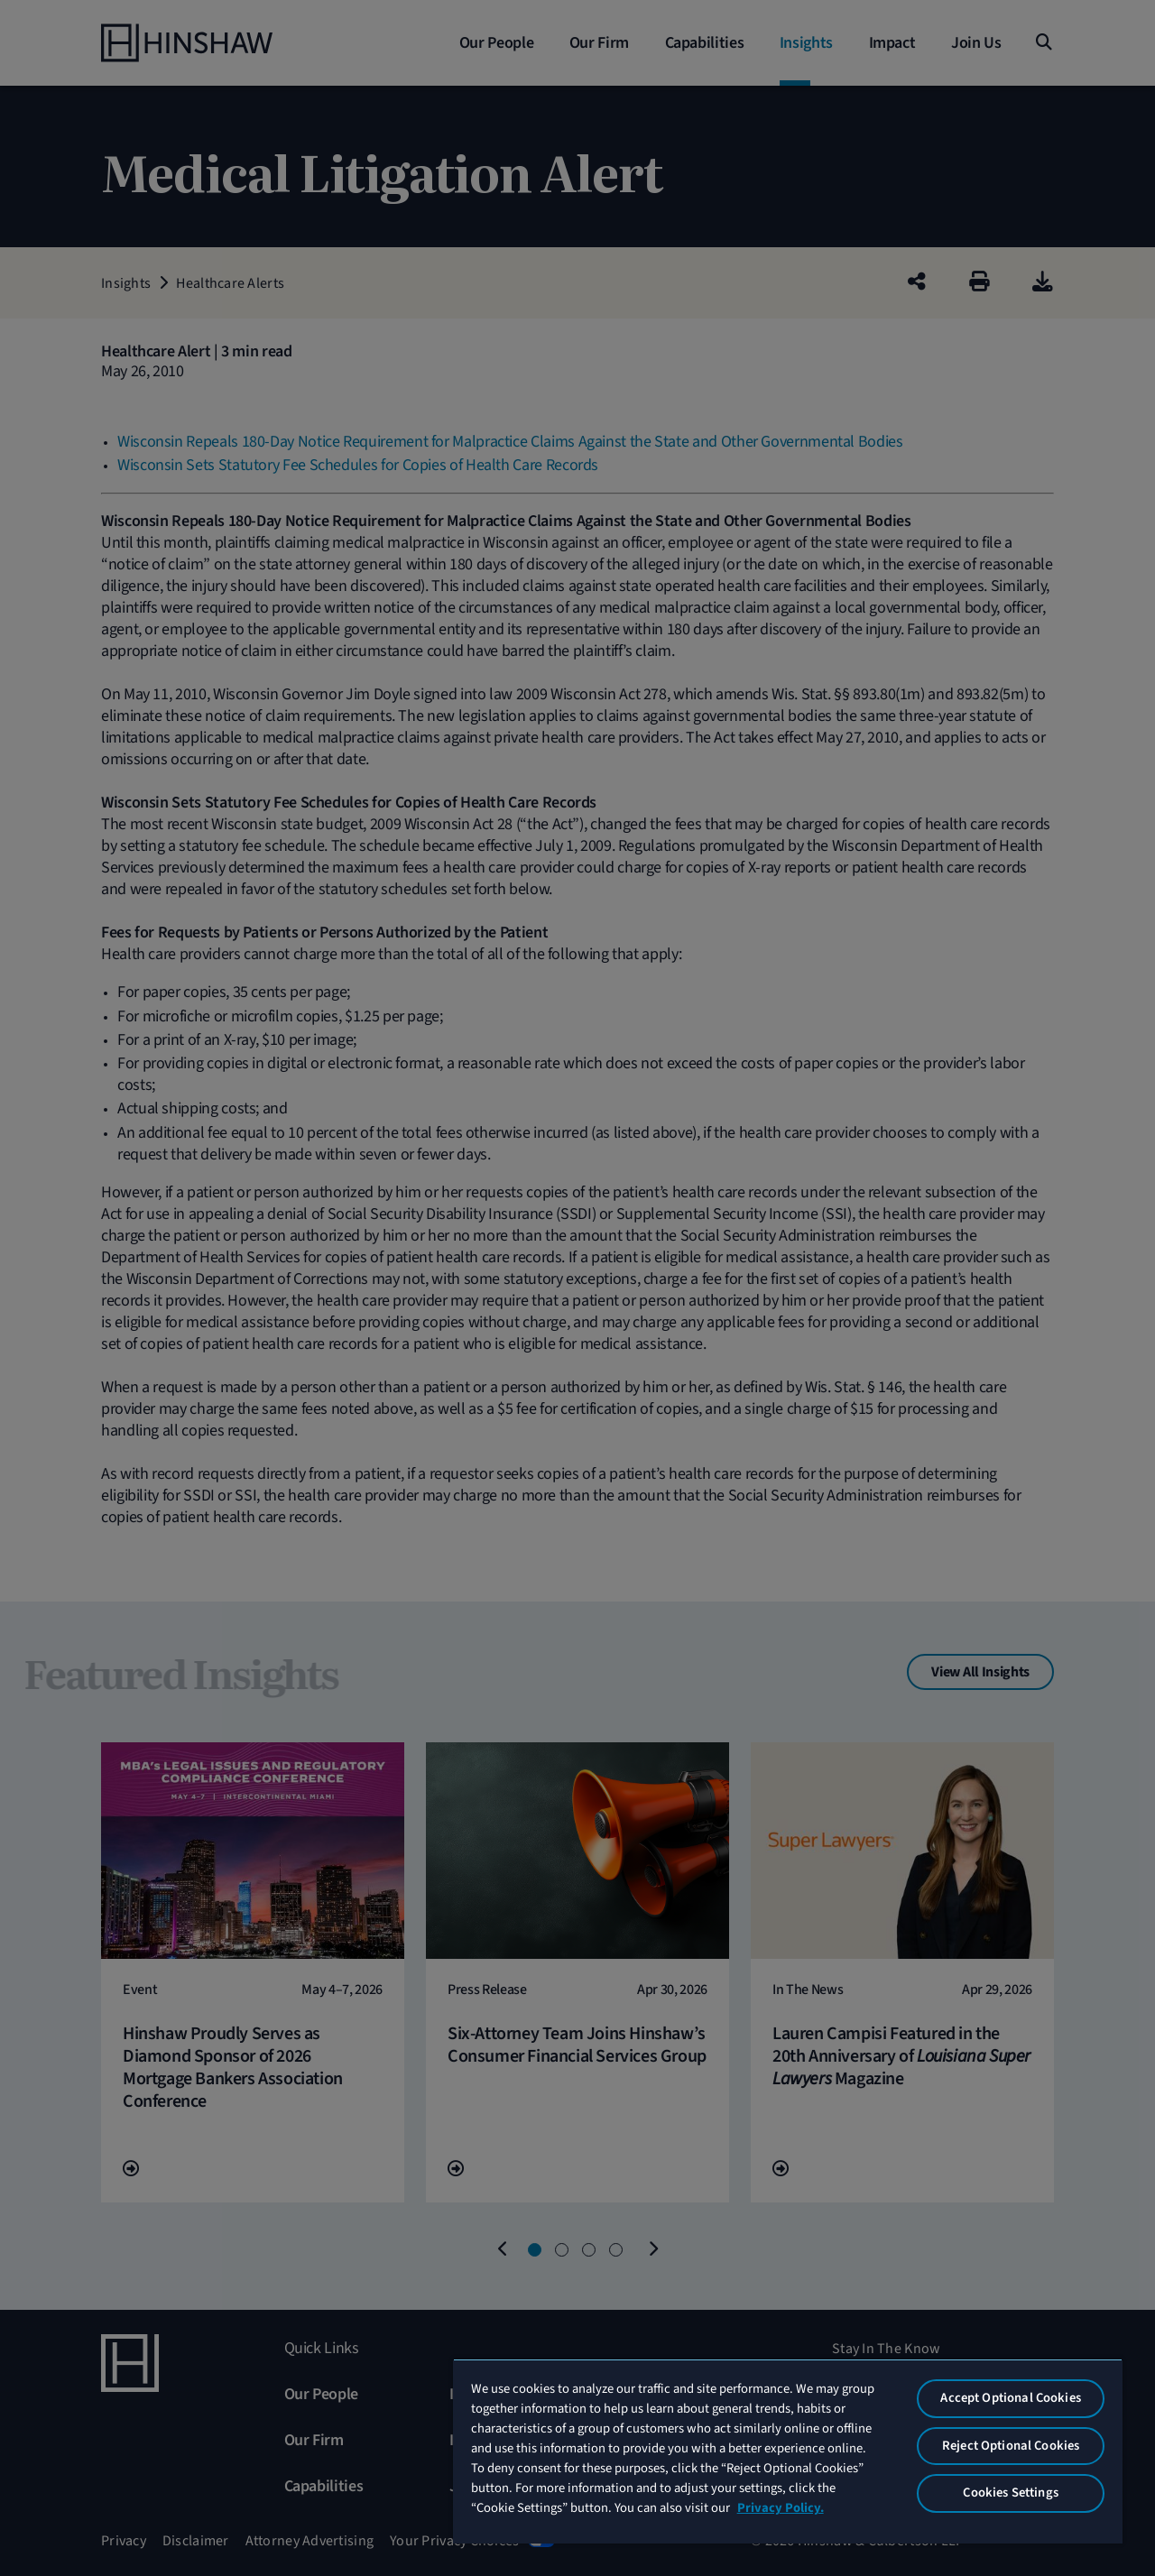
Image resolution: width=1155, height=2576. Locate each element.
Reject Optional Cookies (1010, 2445)
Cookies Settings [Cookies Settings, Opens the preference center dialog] (1010, 2492)
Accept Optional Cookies (1010, 2397)
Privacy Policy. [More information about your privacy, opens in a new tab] (780, 2507)
